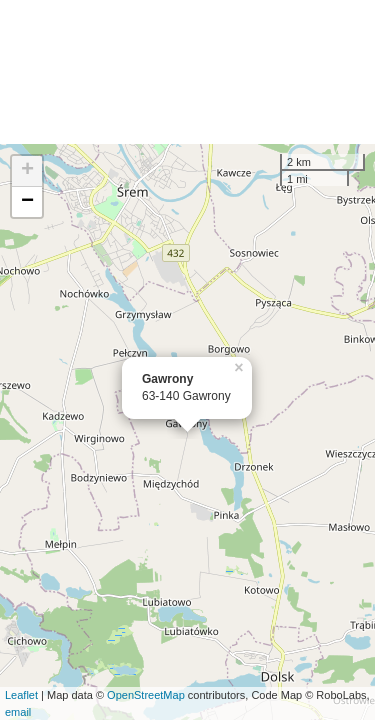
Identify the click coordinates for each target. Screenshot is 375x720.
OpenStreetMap (146, 695)
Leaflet (21, 695)
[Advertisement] (187, 72)
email (18, 712)
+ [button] (27, 171)
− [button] (27, 202)
